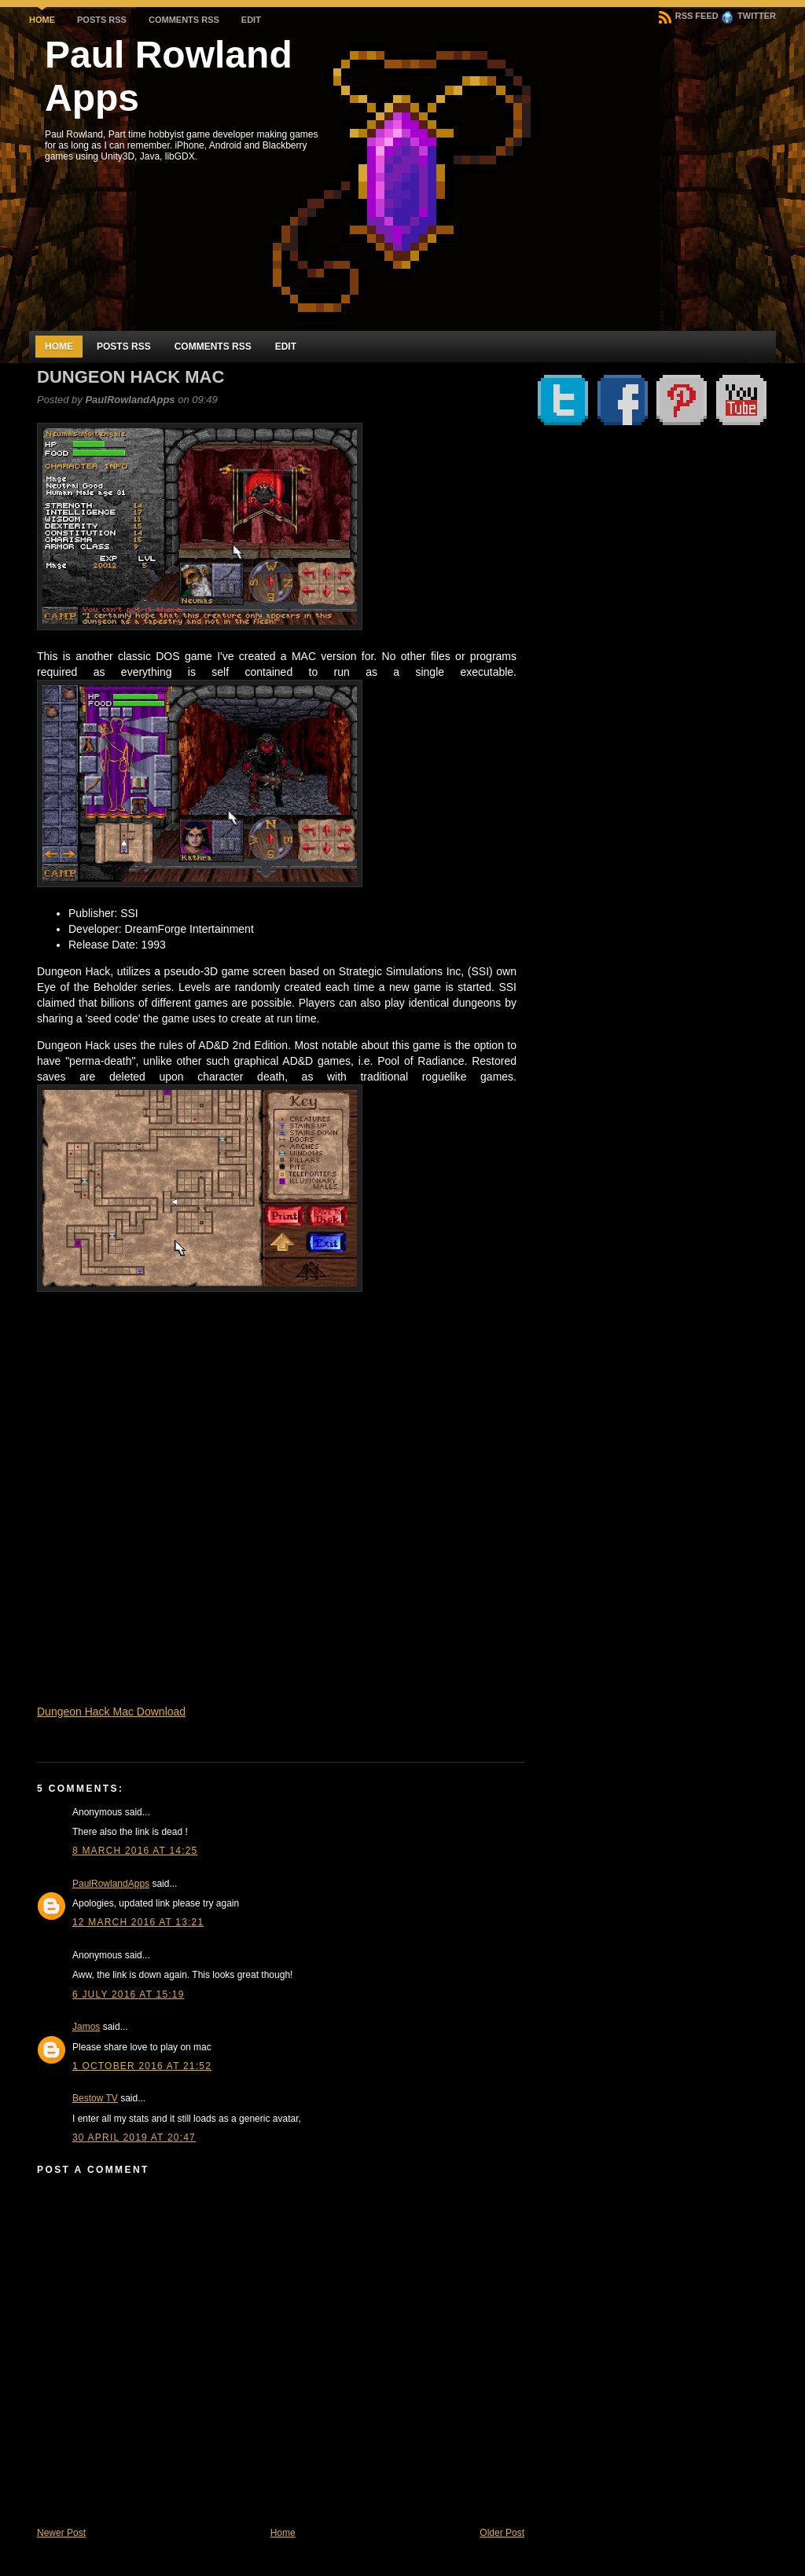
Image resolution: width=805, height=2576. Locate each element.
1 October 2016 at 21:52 (141, 2065)
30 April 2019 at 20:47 (134, 2137)
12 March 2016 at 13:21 (138, 1922)
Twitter (748, 15)
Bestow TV (95, 2098)
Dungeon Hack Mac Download (111, 1711)
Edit (251, 19)
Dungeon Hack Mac (130, 377)
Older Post (502, 2532)
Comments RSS (184, 19)
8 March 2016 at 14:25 (135, 1850)
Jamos (86, 2026)
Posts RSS (102, 19)
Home (42, 19)
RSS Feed (689, 15)
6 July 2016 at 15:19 (128, 1994)
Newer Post (61, 2532)
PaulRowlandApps (110, 1883)
